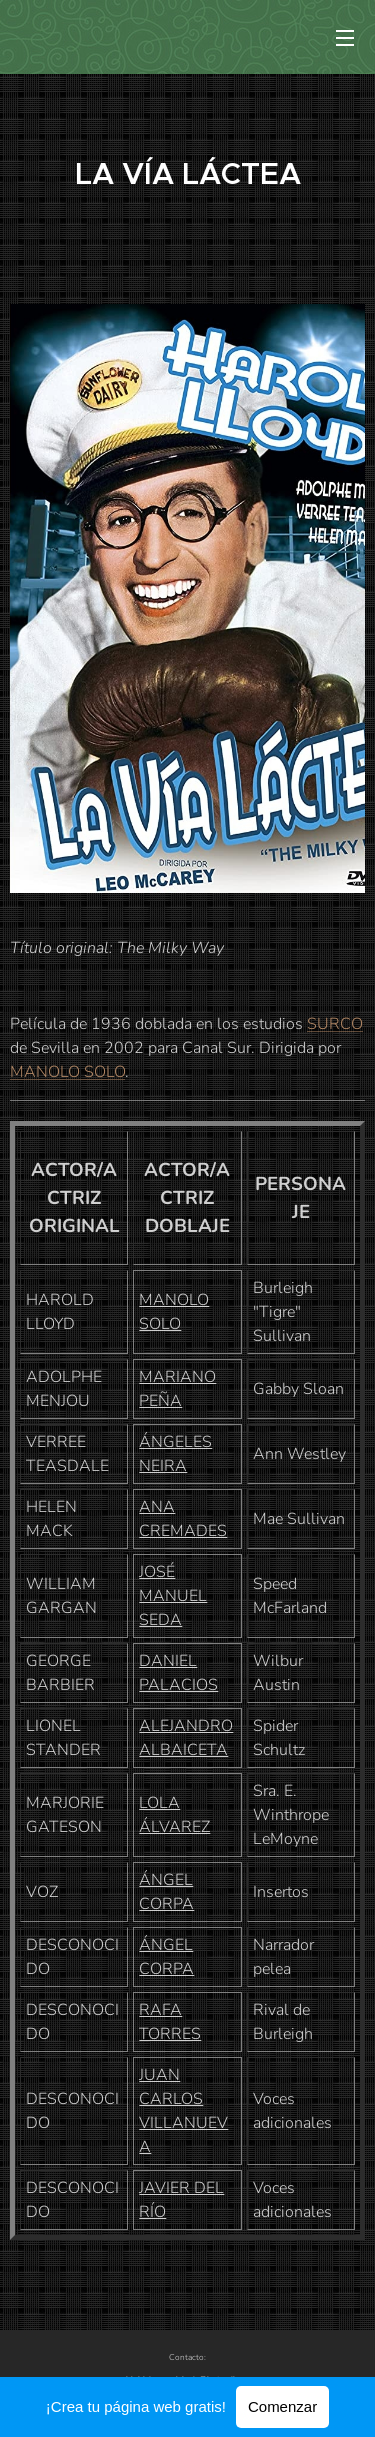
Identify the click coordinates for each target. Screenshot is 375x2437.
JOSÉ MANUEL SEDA (173, 1596)
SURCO (335, 1024)
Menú (345, 38)
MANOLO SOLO (67, 1072)
